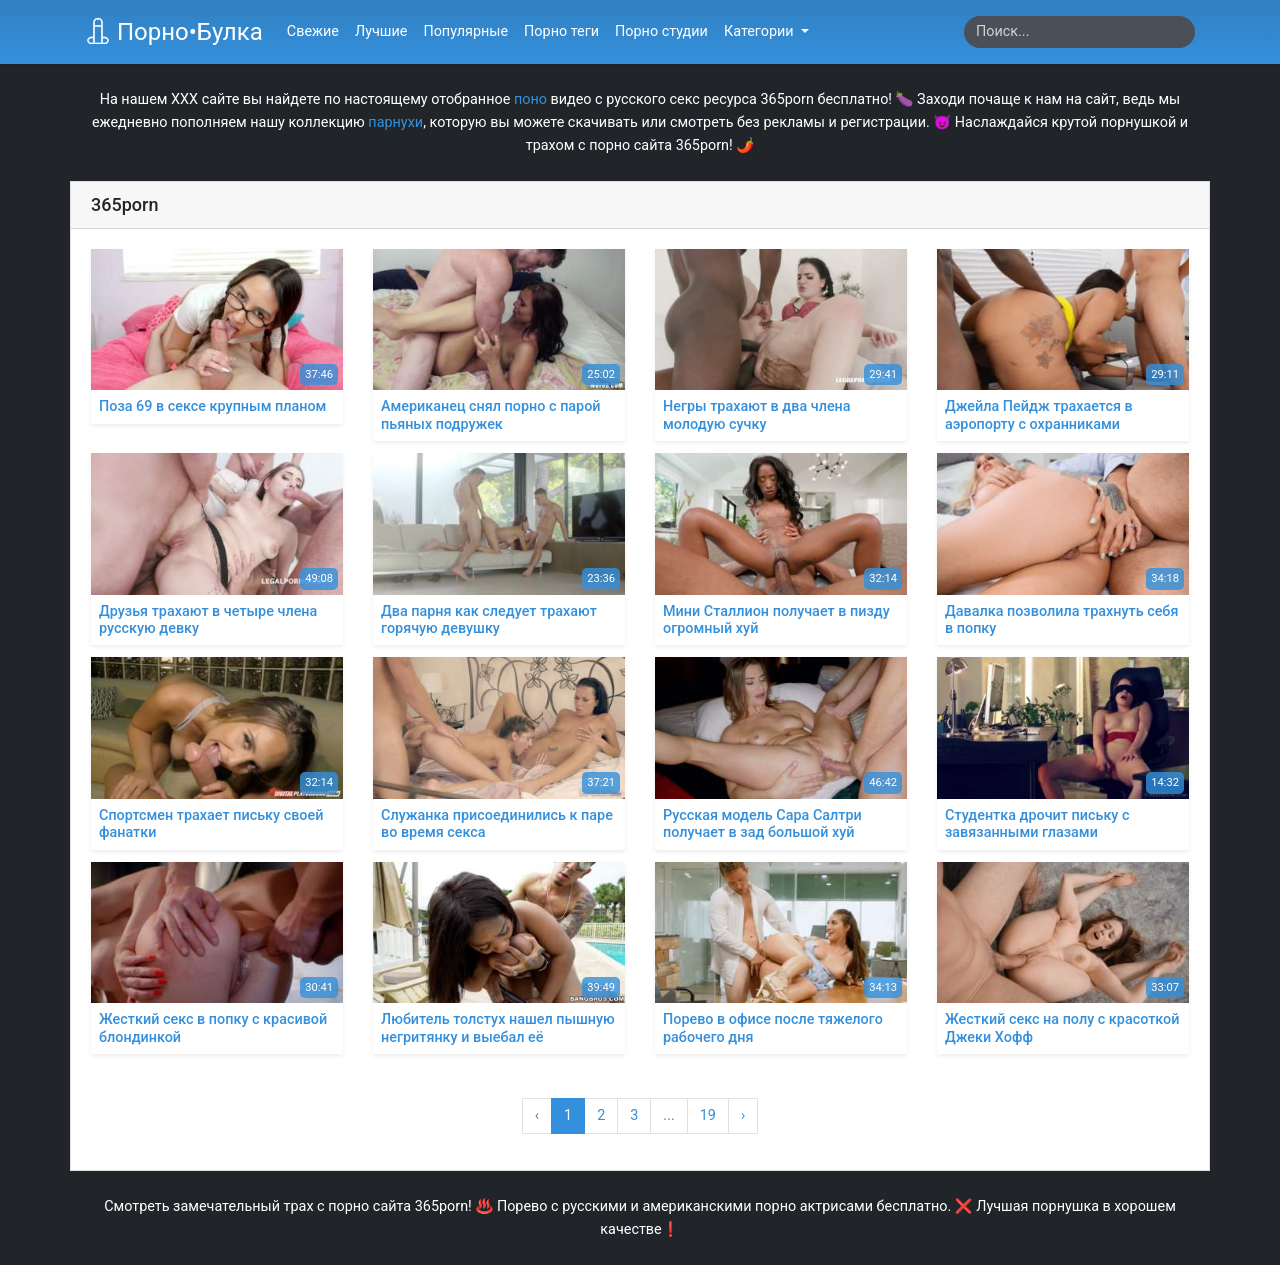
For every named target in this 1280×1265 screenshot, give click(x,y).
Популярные (465, 31)
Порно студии (661, 31)
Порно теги (561, 31)
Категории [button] (760, 31)
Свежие (313, 31)
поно (530, 99)
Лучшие (381, 31)
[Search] (1079, 32)
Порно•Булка (174, 32)
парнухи (395, 122)
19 (708, 1115)
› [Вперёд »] (743, 1115)
